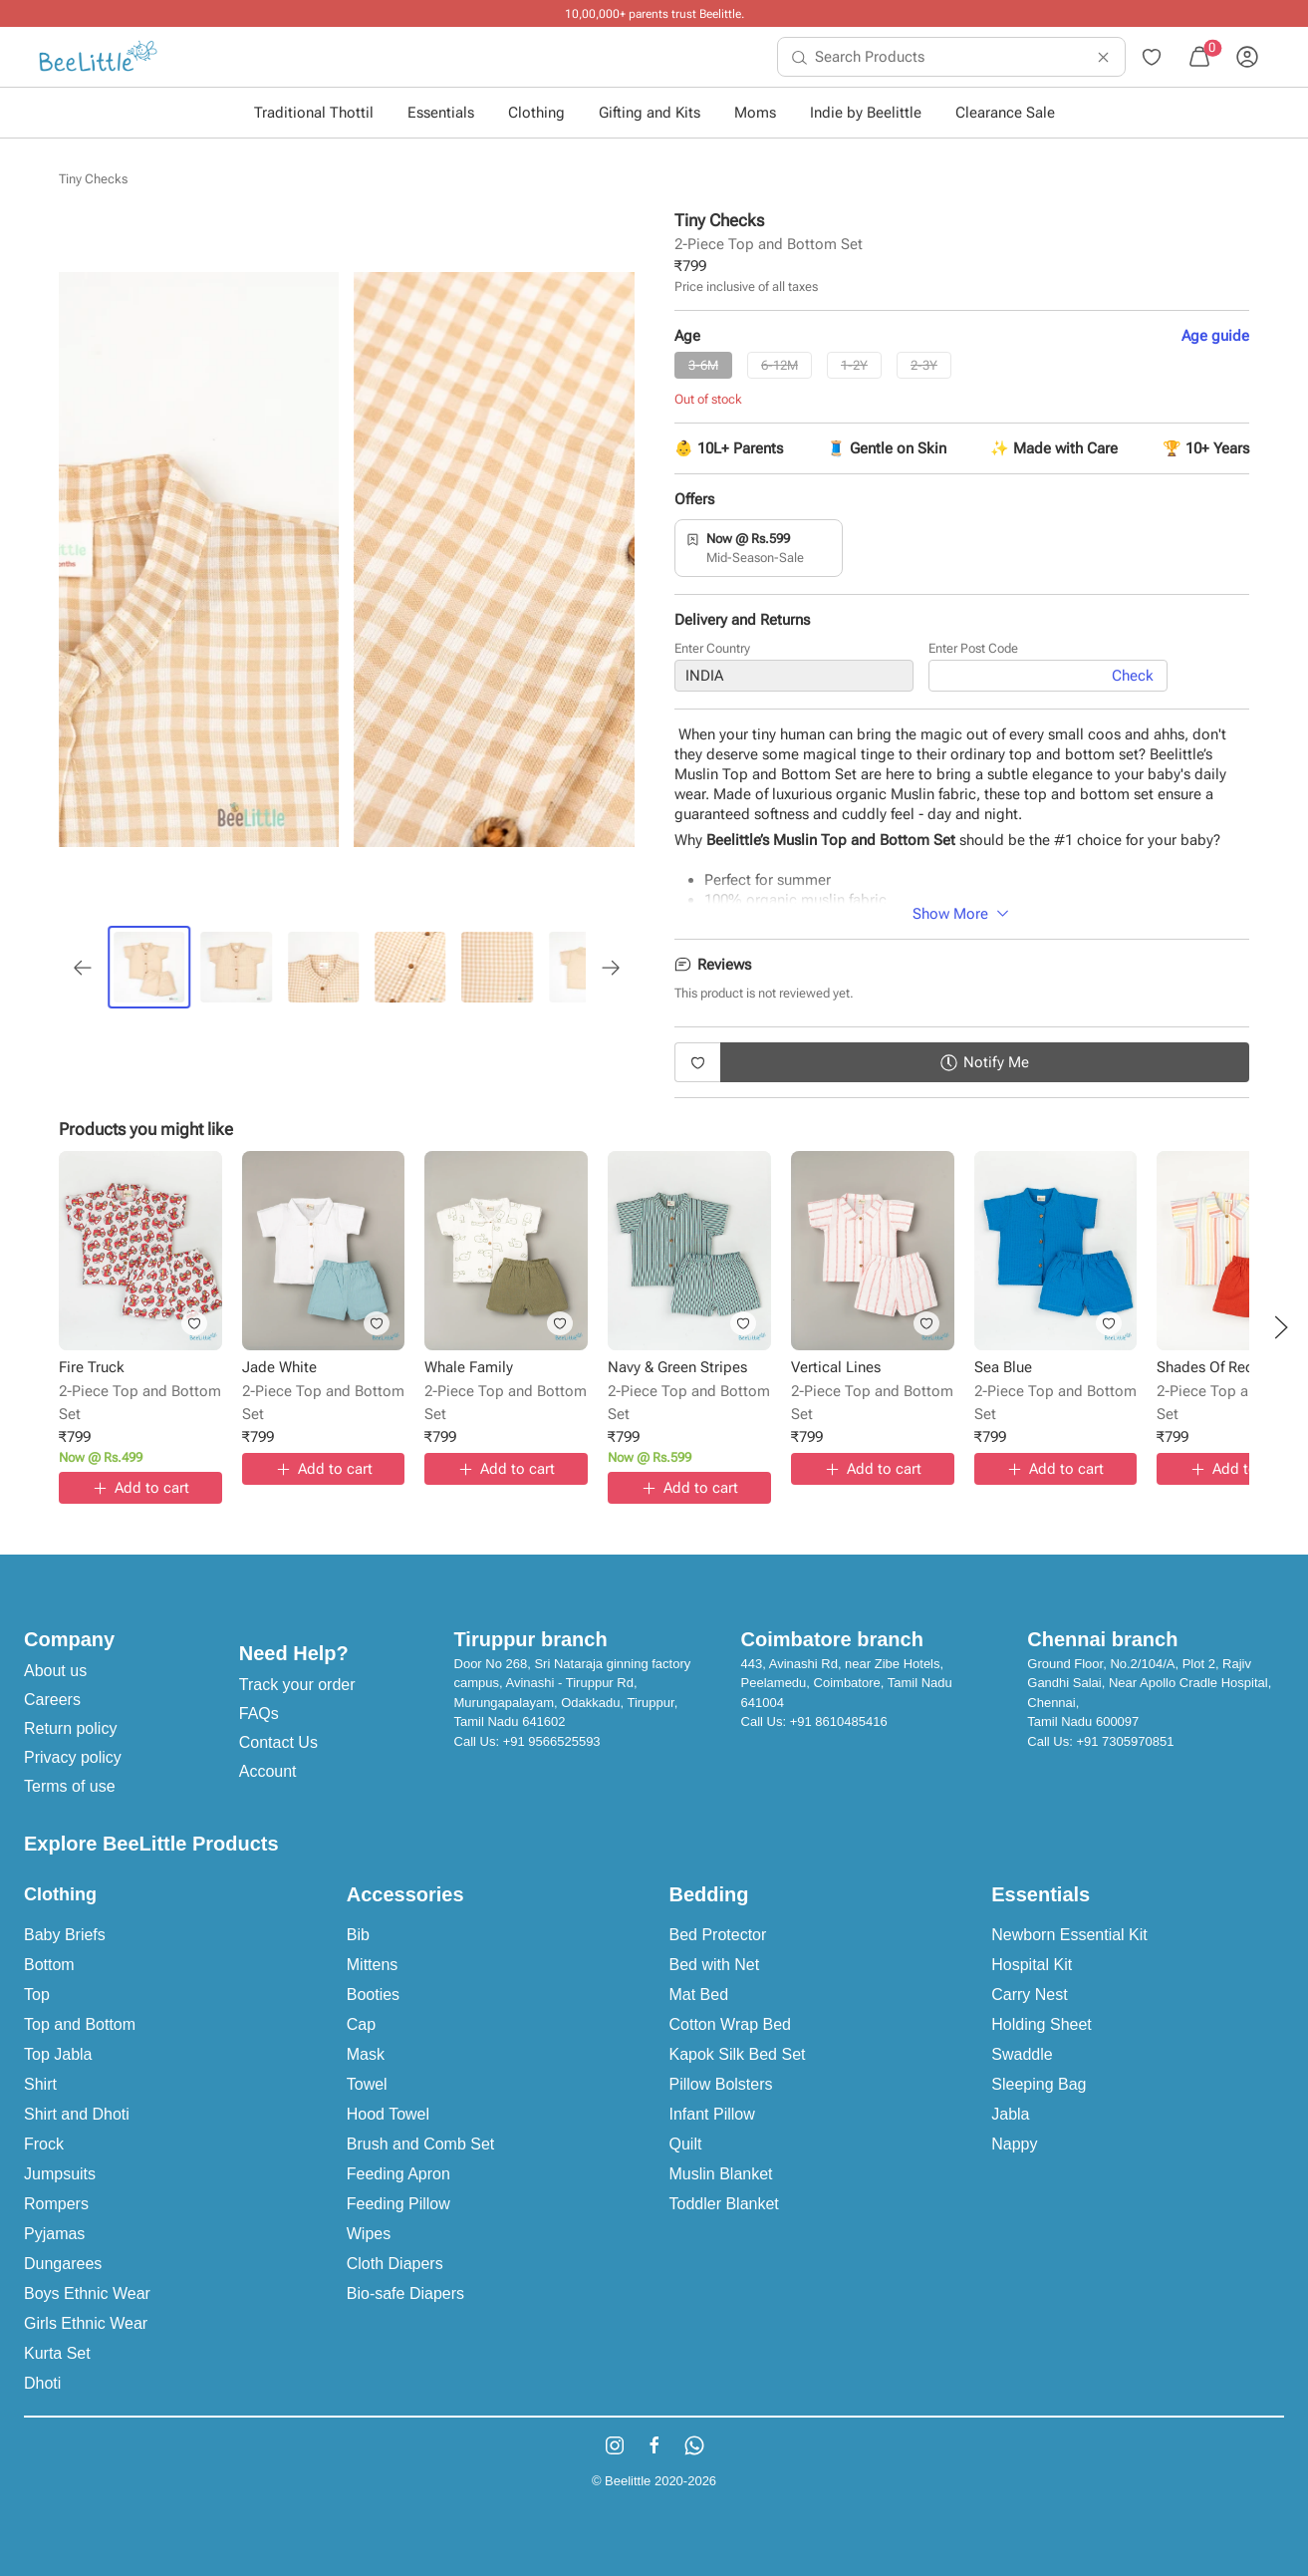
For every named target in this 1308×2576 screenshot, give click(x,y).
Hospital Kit (1031, 1964)
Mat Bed (699, 1994)
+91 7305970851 (1125, 1741)
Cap (361, 2024)
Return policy (70, 1728)
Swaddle (1021, 2054)
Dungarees (63, 2263)
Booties (373, 1994)
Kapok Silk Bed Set (737, 2054)
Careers (52, 1699)
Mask (366, 2054)
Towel (367, 2084)
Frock (44, 2144)
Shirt (40, 2084)
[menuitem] (98, 57)
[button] (1281, 1327)
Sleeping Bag (1038, 2084)
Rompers (56, 2203)
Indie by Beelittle (865, 113)
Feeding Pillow (398, 2203)
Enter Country (712, 648)
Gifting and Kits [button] (649, 113)
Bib (358, 1934)
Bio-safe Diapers (405, 2293)
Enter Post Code (973, 648)
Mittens (372, 1964)
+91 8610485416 (839, 1721)
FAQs (259, 1713)
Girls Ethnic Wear (85, 2323)
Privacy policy (73, 1757)
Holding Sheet (1041, 2024)
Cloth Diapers (395, 2263)
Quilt (685, 2144)
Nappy (1014, 2144)
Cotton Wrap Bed (730, 2024)
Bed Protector (718, 1934)
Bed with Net (714, 1964)
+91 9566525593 (552, 1741)
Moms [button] (755, 113)
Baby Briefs (65, 1934)
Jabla (1010, 2114)
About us (55, 1670)
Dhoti (42, 2383)
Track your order (297, 1684)
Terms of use (70, 1786)
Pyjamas (54, 2233)
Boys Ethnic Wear (87, 2293)
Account (268, 1771)
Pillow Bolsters (721, 2084)
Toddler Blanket (724, 2203)
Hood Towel (388, 2114)
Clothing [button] (536, 113)
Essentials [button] (440, 113)
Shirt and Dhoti (77, 2114)
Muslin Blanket (721, 2173)
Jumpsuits (60, 2173)
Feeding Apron (398, 2173)
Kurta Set (57, 2353)
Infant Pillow (712, 2114)
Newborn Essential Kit (1069, 1934)
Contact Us (278, 1742)
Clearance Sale (1005, 113)
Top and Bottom (79, 2024)
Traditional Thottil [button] (314, 113)
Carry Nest (1029, 1994)
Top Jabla (58, 2054)
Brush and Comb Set (421, 2144)
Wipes (369, 2233)
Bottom (49, 1964)
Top (37, 1994)
